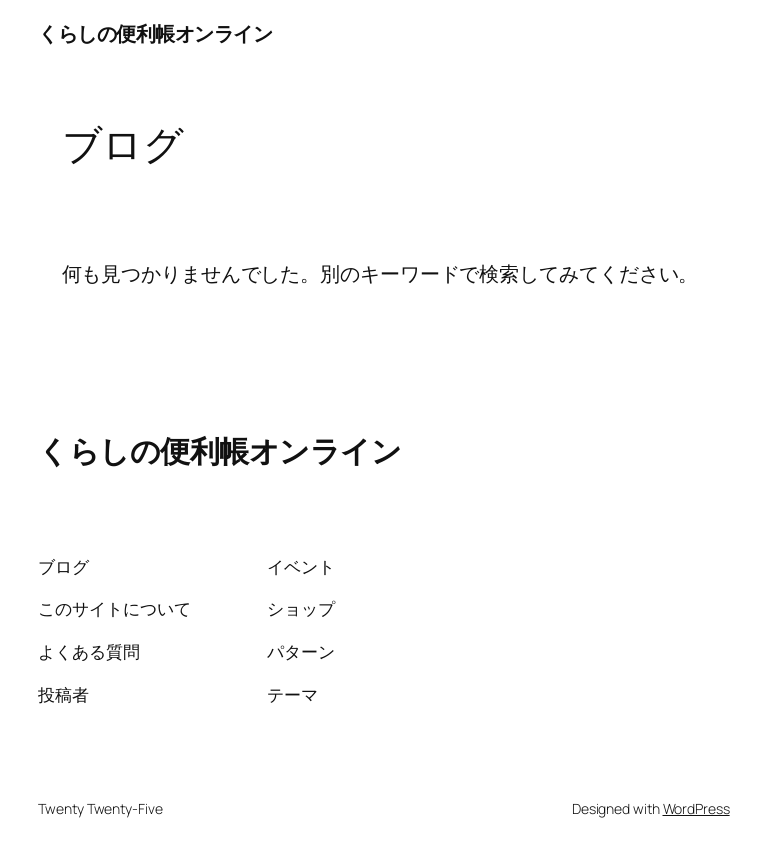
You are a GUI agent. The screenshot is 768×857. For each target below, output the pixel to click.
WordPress (696, 808)
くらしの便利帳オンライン (155, 33)
